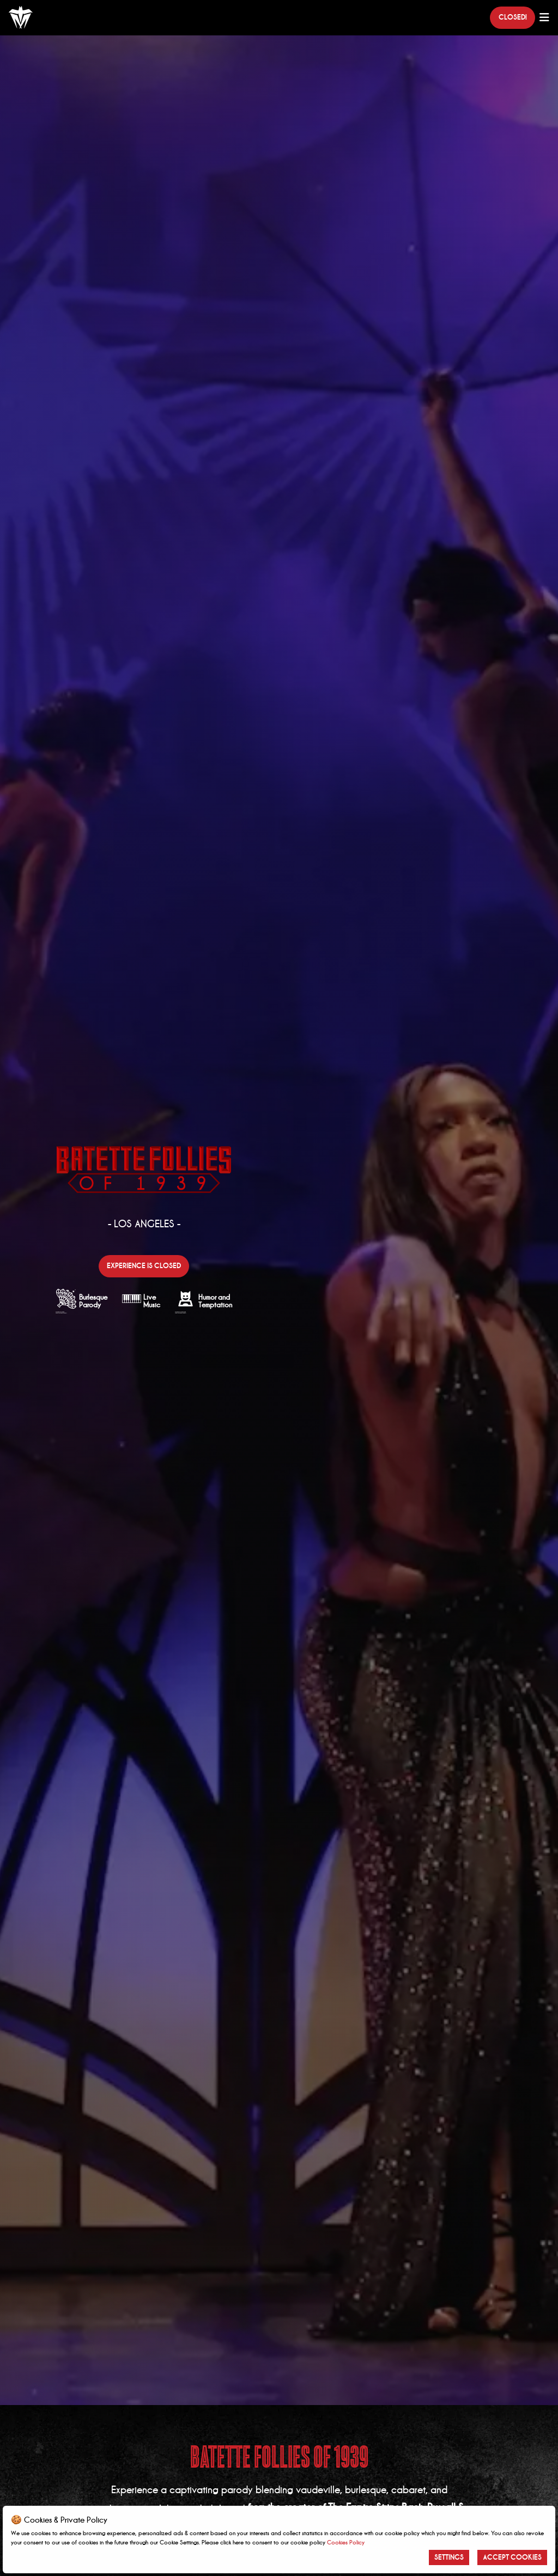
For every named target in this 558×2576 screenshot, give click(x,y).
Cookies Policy (346, 2542)
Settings (449, 2557)
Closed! (513, 17)
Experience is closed (144, 1266)
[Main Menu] (544, 17)
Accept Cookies (512, 2557)
